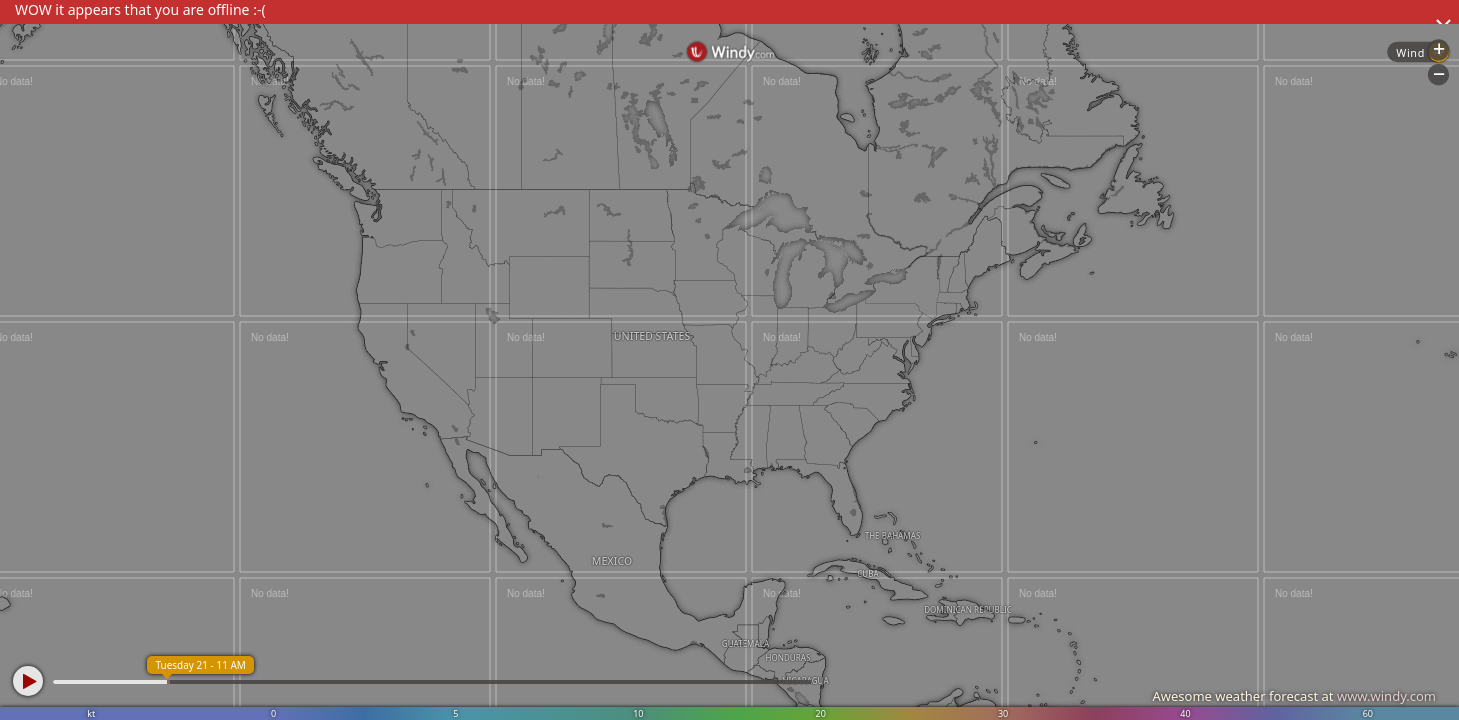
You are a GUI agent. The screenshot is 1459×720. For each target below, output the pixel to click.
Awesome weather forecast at (1294, 696)
